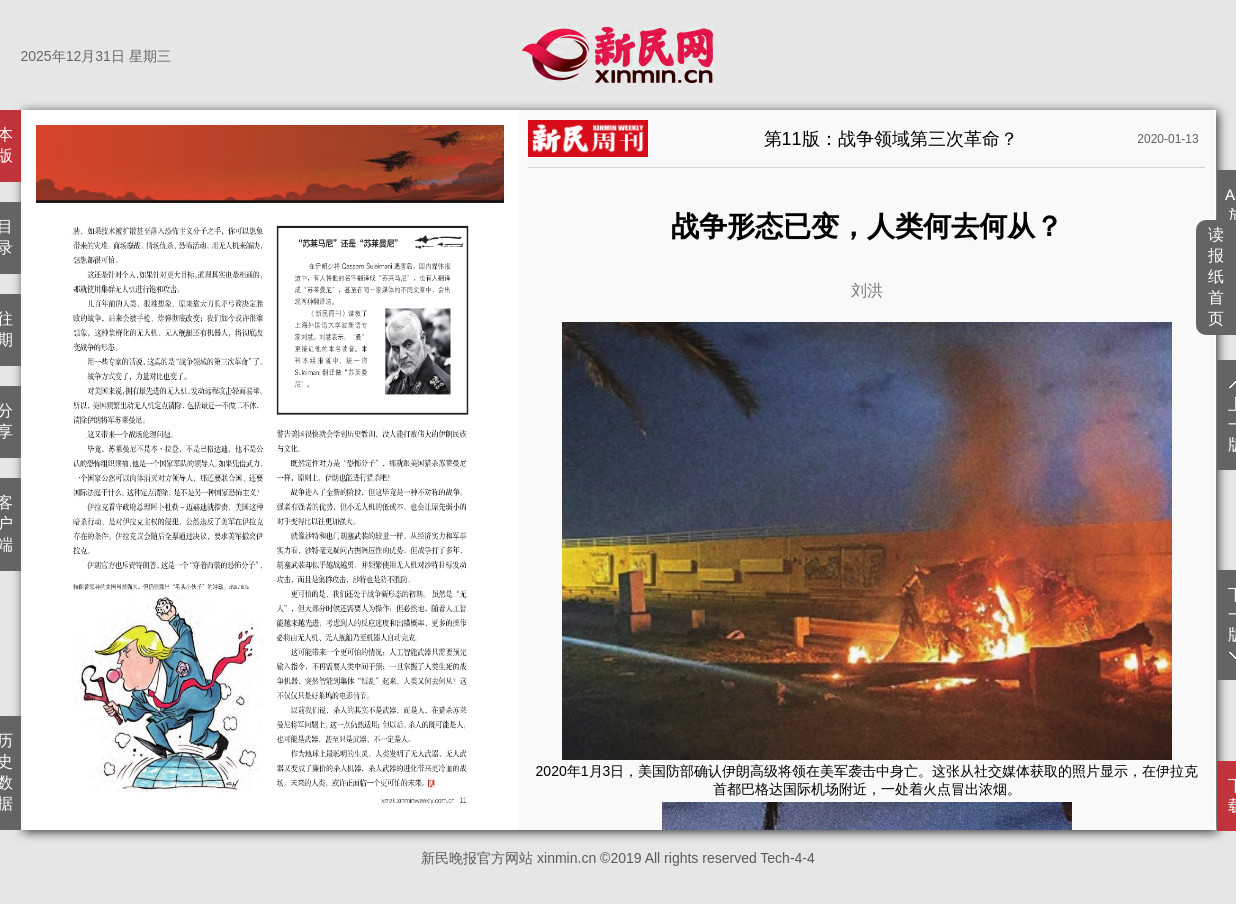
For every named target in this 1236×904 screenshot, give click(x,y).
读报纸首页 (1216, 276)
